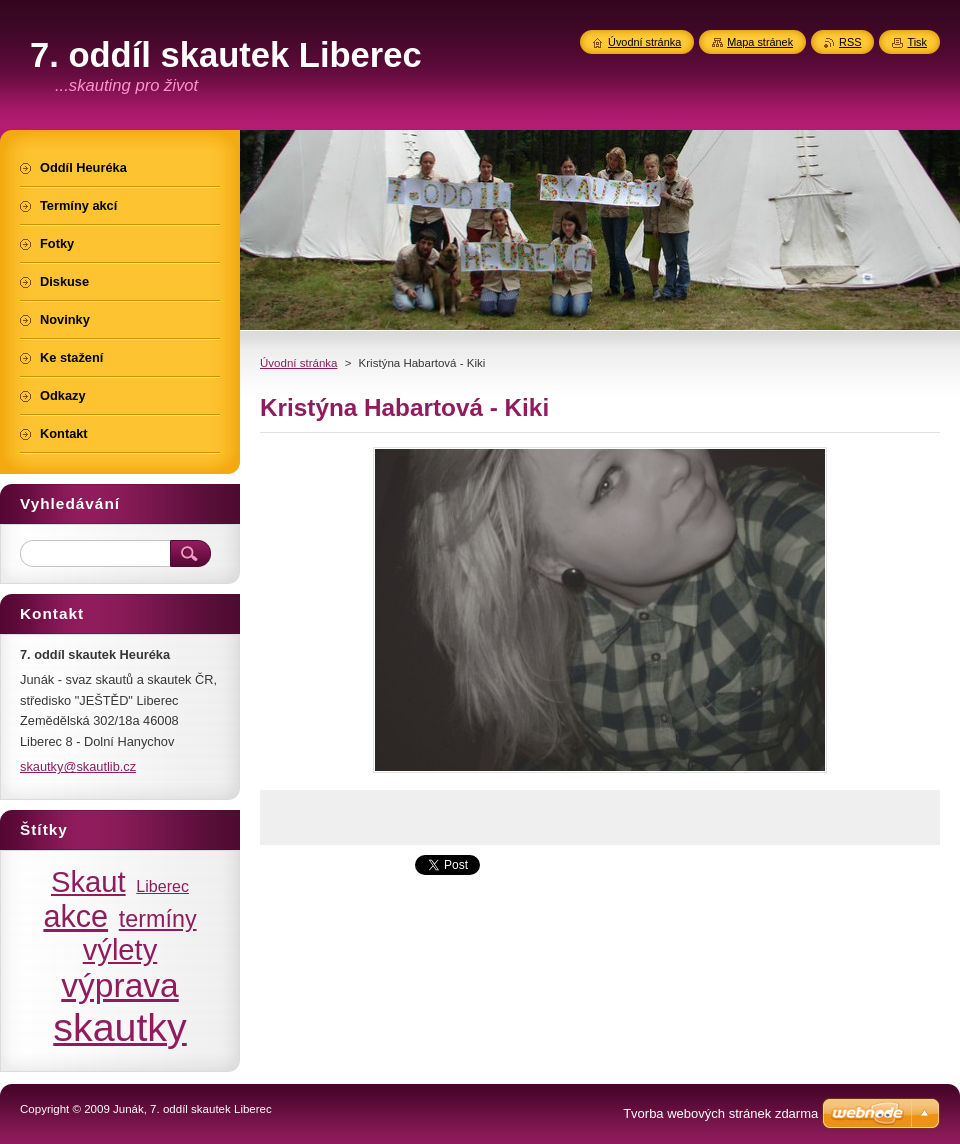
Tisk (917, 42)
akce (75, 916)
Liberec (162, 886)
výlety (120, 950)
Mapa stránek (760, 42)
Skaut (88, 882)
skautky (120, 1027)
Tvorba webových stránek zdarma (720, 1113)
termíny (158, 919)
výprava (119, 985)
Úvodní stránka (298, 363)
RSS (850, 42)
